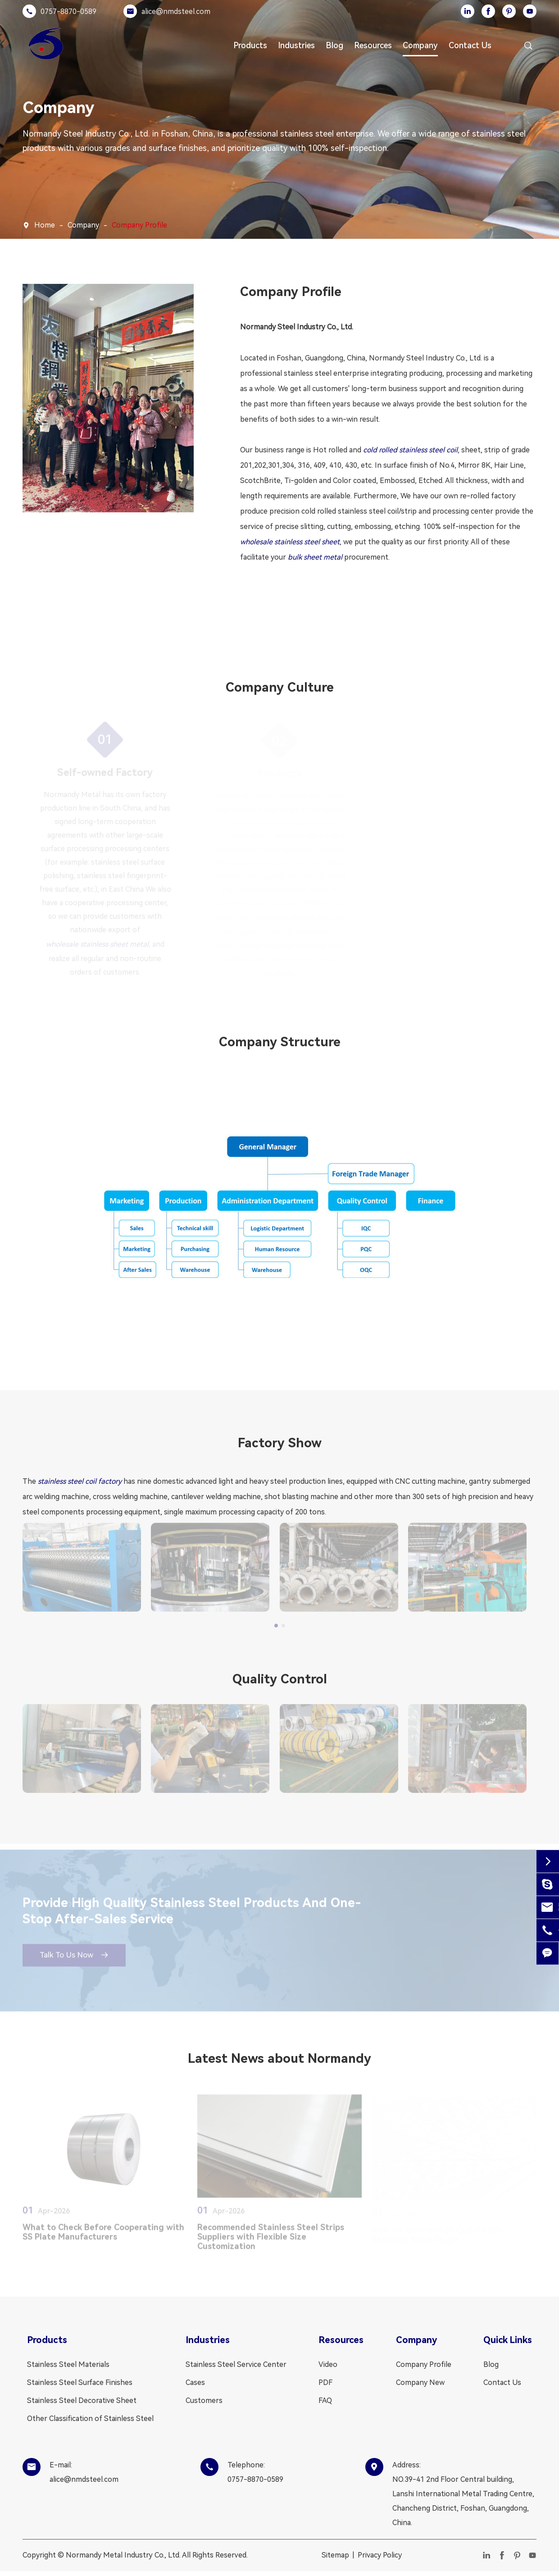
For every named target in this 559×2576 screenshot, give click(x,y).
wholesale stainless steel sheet (290, 542)
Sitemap (335, 2557)
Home (44, 225)
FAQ (325, 2402)
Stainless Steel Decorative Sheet (81, 2402)
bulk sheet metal (315, 557)
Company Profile (139, 225)
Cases (195, 2384)
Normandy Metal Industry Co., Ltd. (123, 2557)
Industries (296, 45)
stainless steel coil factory (80, 1481)
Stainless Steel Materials (68, 2366)
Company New (420, 2384)
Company (420, 45)
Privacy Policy (380, 2557)
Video (327, 2366)
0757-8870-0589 (68, 11)
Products (250, 45)
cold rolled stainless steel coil (410, 450)
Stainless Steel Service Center (236, 2366)
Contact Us (470, 45)
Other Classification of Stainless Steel (90, 2420)
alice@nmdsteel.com (175, 11)
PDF (325, 2384)
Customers (204, 2402)
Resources (373, 45)
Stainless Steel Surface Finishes (79, 2384)
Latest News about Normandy (279, 2059)
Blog (334, 45)
